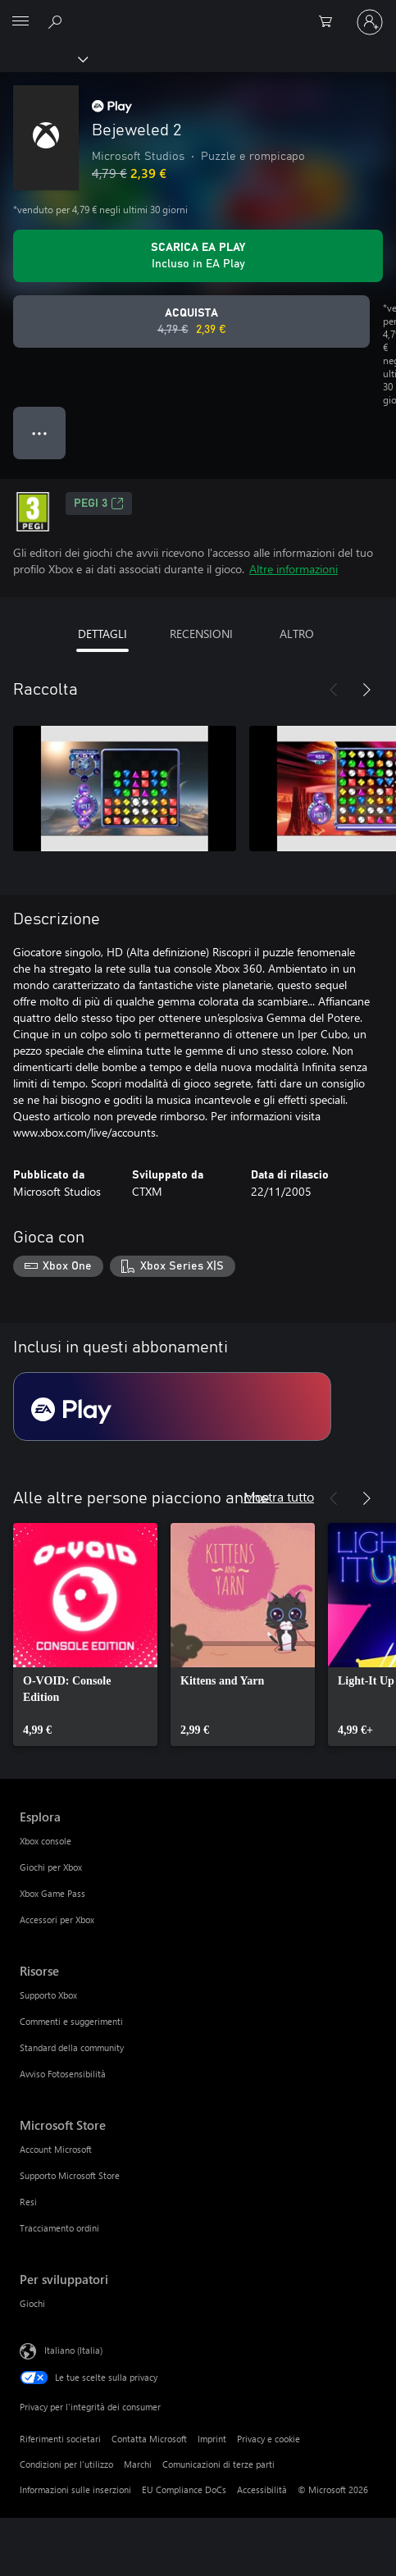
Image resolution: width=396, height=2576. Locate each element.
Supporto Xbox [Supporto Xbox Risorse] (48, 1995)
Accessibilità (262, 2489)
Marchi (138, 2464)
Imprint (212, 2438)
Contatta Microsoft (149, 2438)
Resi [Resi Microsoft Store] (28, 2201)
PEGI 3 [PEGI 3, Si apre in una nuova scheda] (99, 503)
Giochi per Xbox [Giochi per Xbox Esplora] (51, 1867)
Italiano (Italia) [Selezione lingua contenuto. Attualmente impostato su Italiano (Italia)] (73, 2349)
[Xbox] (43, 58)
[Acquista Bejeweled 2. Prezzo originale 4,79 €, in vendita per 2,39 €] (191, 321)
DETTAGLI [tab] (102, 633)
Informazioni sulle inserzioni (75, 2489)
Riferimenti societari (60, 2438)
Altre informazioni (293, 569)
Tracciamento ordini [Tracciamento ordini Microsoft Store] (59, 2228)
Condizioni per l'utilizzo (66, 2464)
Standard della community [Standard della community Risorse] (72, 2047)
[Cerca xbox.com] (57, 21)
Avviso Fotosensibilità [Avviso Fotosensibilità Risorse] (63, 2073)
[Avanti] (366, 689)
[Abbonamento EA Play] (172, 1406)
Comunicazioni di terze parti (218, 2464)
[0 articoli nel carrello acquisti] (330, 22)
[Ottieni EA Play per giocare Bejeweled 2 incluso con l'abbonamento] (198, 256)
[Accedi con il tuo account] (369, 22)
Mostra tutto (279, 1496)
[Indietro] (333, 689)
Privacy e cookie (268, 2438)
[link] (85, 1634)
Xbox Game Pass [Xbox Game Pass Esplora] (52, 1893)
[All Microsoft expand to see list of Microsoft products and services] (20, 22)
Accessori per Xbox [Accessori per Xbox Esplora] (57, 1919)
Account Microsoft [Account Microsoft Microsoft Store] (56, 2149)
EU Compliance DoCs (184, 2489)
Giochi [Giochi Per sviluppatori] (32, 2303)
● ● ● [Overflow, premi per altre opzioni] (40, 432)
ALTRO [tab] (297, 633)
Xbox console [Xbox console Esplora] (45, 1840)
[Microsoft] (197, 12)
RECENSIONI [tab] (201, 633)
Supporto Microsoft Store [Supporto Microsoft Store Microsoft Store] (70, 2175)
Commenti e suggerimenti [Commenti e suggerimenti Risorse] (71, 2021)
